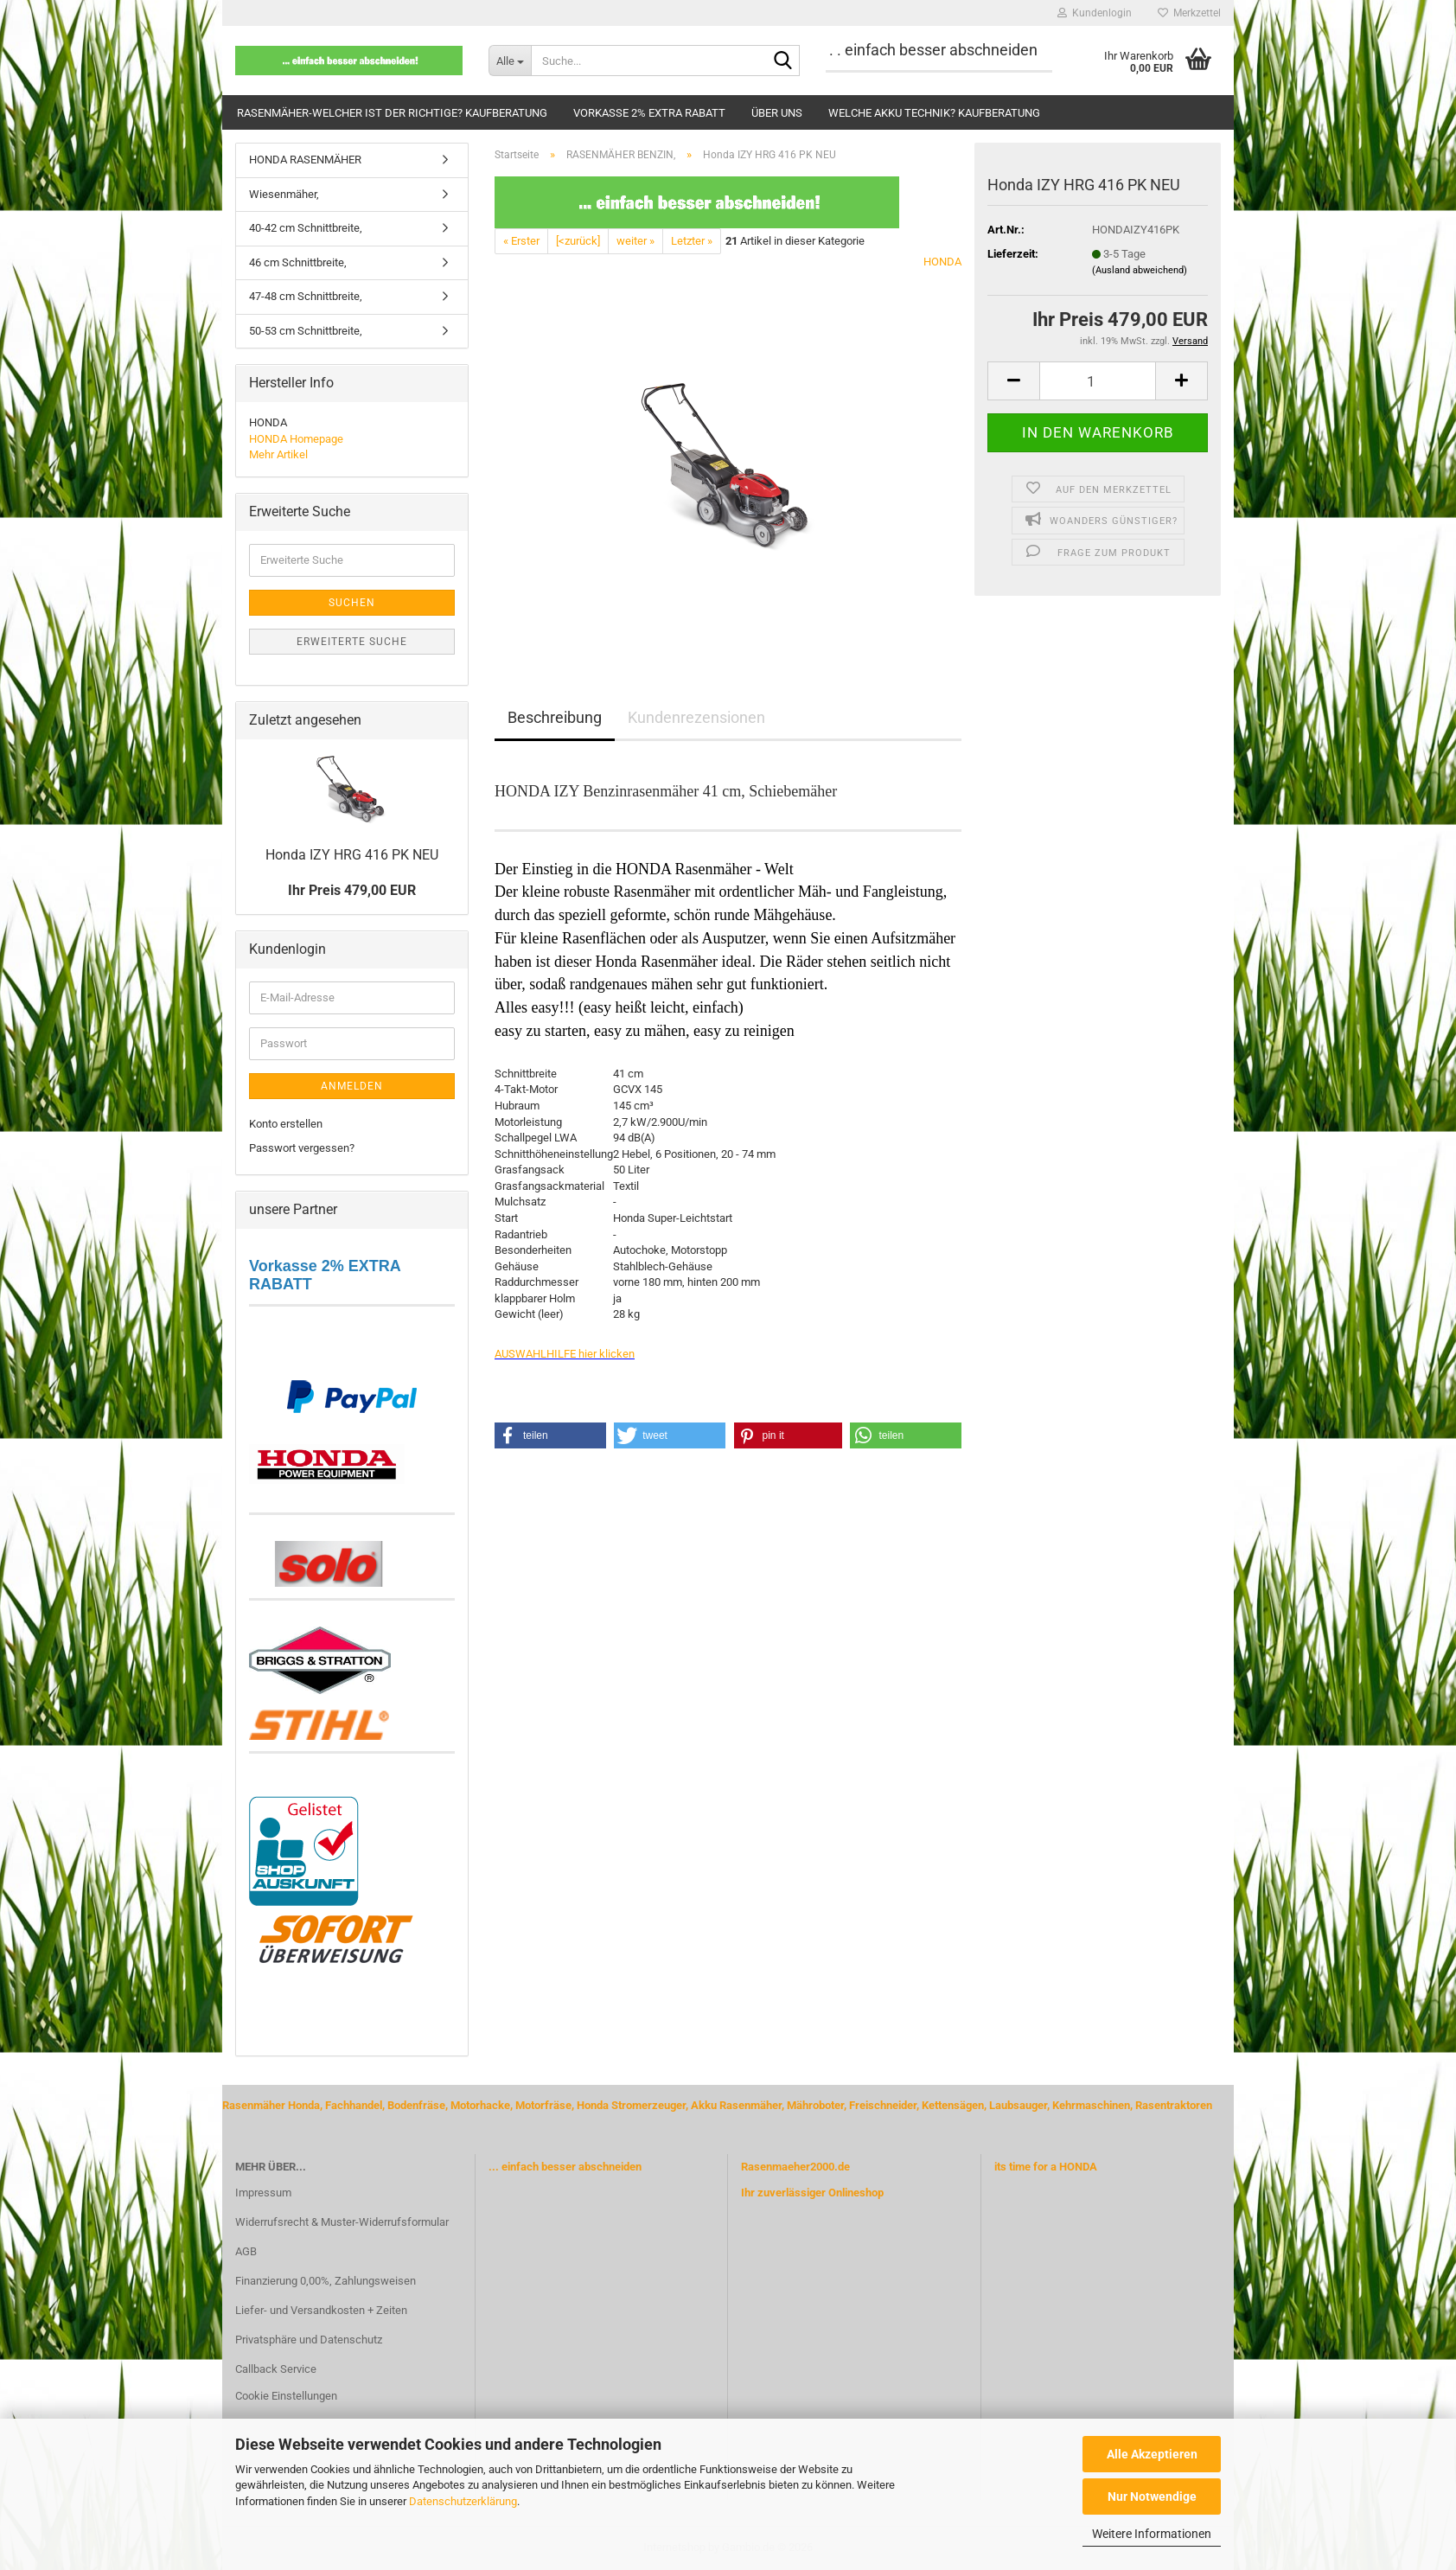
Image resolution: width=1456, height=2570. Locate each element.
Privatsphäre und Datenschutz (308, 2339)
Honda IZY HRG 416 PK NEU (351, 855)
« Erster (521, 240)
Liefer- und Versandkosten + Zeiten (321, 2310)
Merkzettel (1189, 13)
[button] (1013, 380)
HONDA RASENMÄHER (305, 159)
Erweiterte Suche (352, 642)
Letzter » (691, 240)
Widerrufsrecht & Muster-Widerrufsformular (342, 2221)
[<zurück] (578, 240)
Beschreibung (555, 717)
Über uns (776, 112)
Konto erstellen (285, 1123)
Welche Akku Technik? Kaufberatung (934, 112)
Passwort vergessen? (301, 1147)
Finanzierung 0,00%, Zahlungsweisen (325, 2280)
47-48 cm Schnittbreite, (305, 296)
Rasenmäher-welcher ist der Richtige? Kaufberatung (392, 112)
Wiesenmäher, (284, 194)
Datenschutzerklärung (463, 2501)
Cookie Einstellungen (286, 2395)
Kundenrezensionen (696, 717)
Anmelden (352, 1086)
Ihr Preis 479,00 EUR (352, 890)
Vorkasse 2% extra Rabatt (649, 112)
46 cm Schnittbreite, (298, 262)
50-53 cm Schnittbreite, (305, 330)
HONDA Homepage (296, 438)
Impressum (263, 2192)
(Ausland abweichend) (1139, 270)
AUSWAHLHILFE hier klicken (565, 1353)
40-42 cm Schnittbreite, (305, 227)
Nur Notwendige (1152, 2496)
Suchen (352, 603)
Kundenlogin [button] (1094, 13)
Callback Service (275, 2368)
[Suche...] (510, 60)
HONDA (942, 261)
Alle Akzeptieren (1152, 2454)
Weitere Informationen (1151, 2534)
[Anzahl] (1097, 380)
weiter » (635, 240)
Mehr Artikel (278, 454)
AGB (246, 2251)
